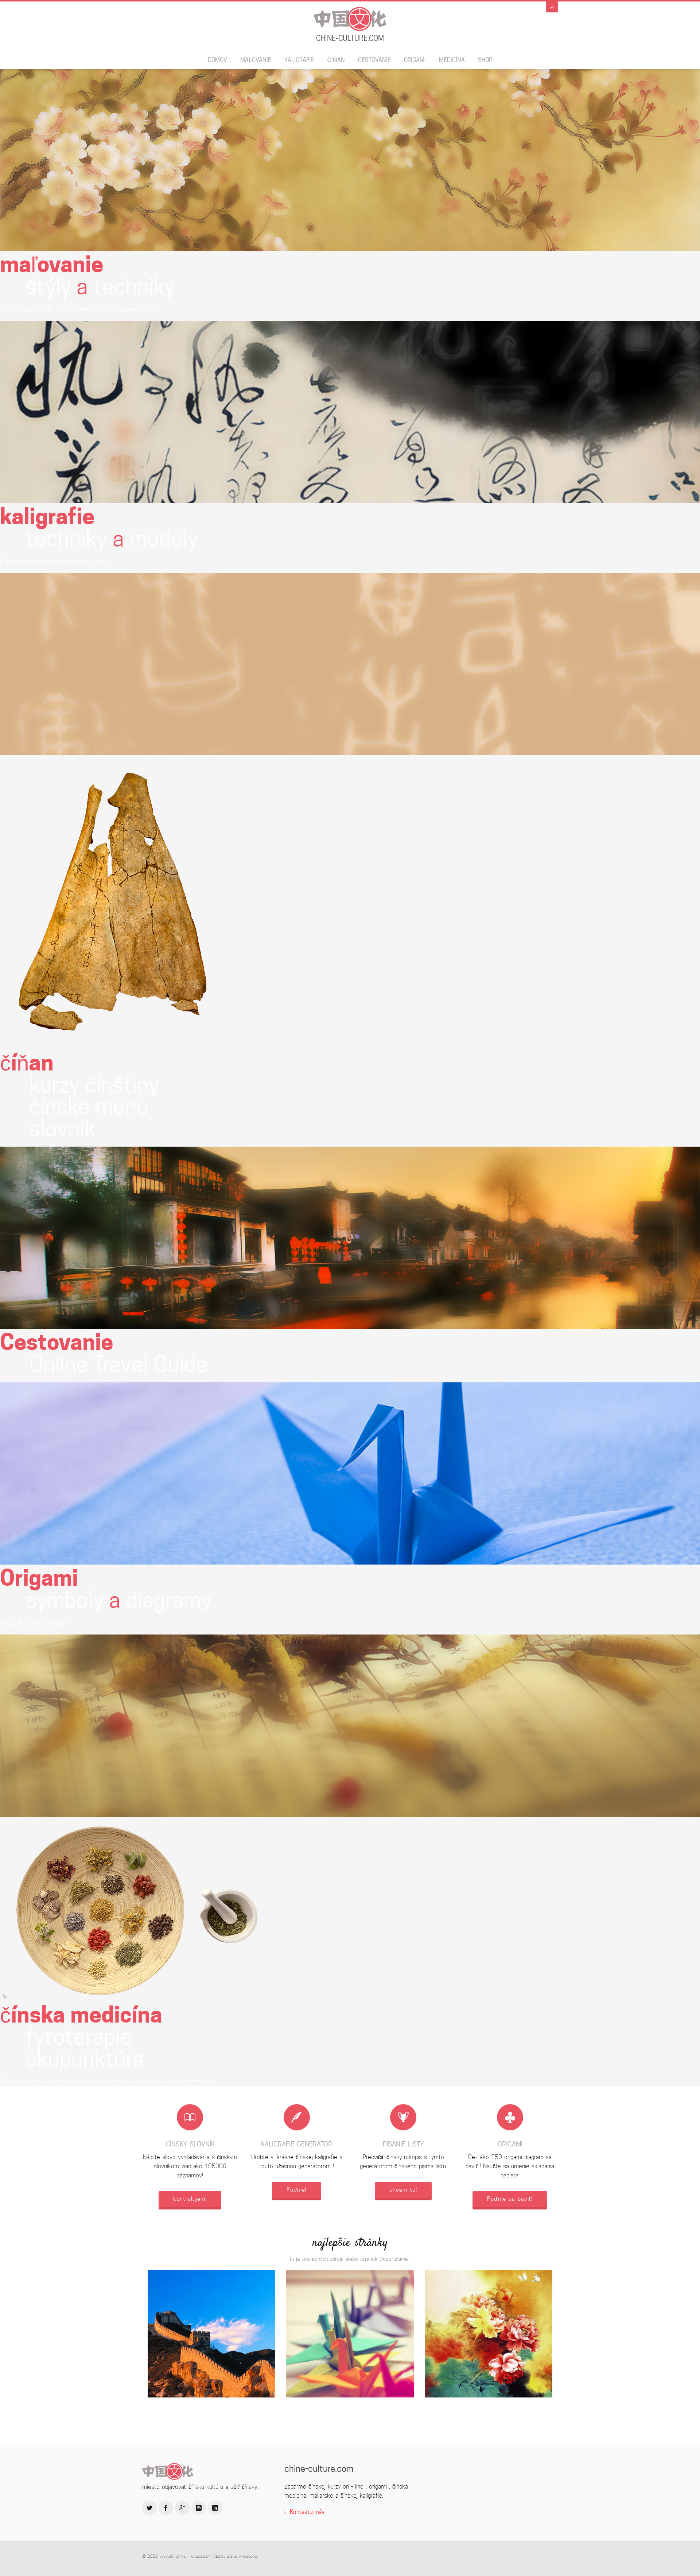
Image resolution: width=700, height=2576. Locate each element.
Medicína (452, 59)
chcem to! (403, 2190)
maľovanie (255, 59)
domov (217, 59)
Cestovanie (374, 59)
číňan (336, 59)
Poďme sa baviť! (510, 2199)
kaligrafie (299, 59)
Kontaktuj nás (307, 2512)
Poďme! (297, 2190)
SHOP (485, 59)
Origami (415, 59)
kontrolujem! (190, 2199)
